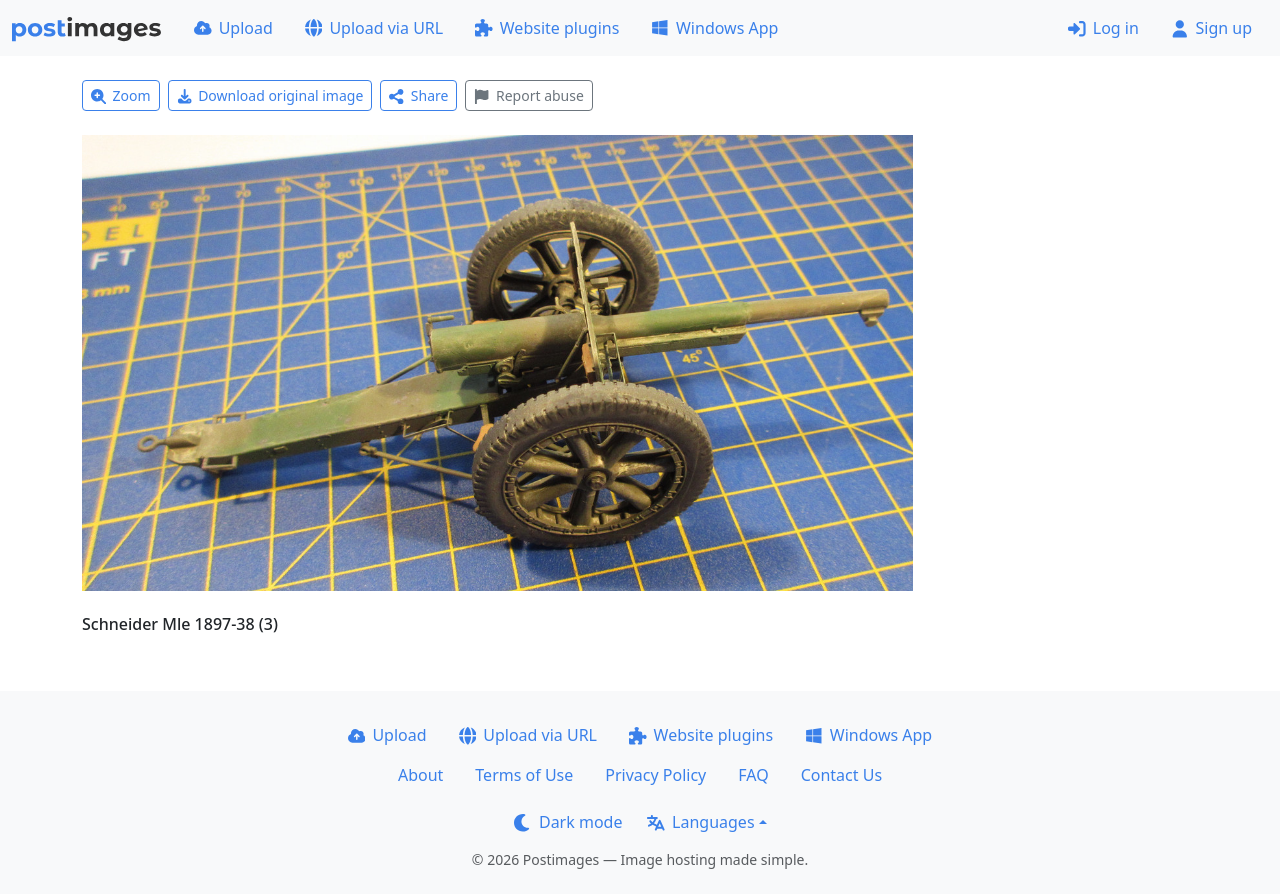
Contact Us (841, 775)
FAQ (753, 775)
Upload (233, 28)
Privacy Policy (655, 775)
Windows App (714, 28)
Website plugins (547, 28)
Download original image (270, 95)
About (420, 775)
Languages (700, 822)
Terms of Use (524, 775)
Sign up (1211, 28)
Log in (1103, 28)
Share (418, 95)
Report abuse (528, 95)
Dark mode (568, 822)
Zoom (121, 95)
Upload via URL (374, 28)
